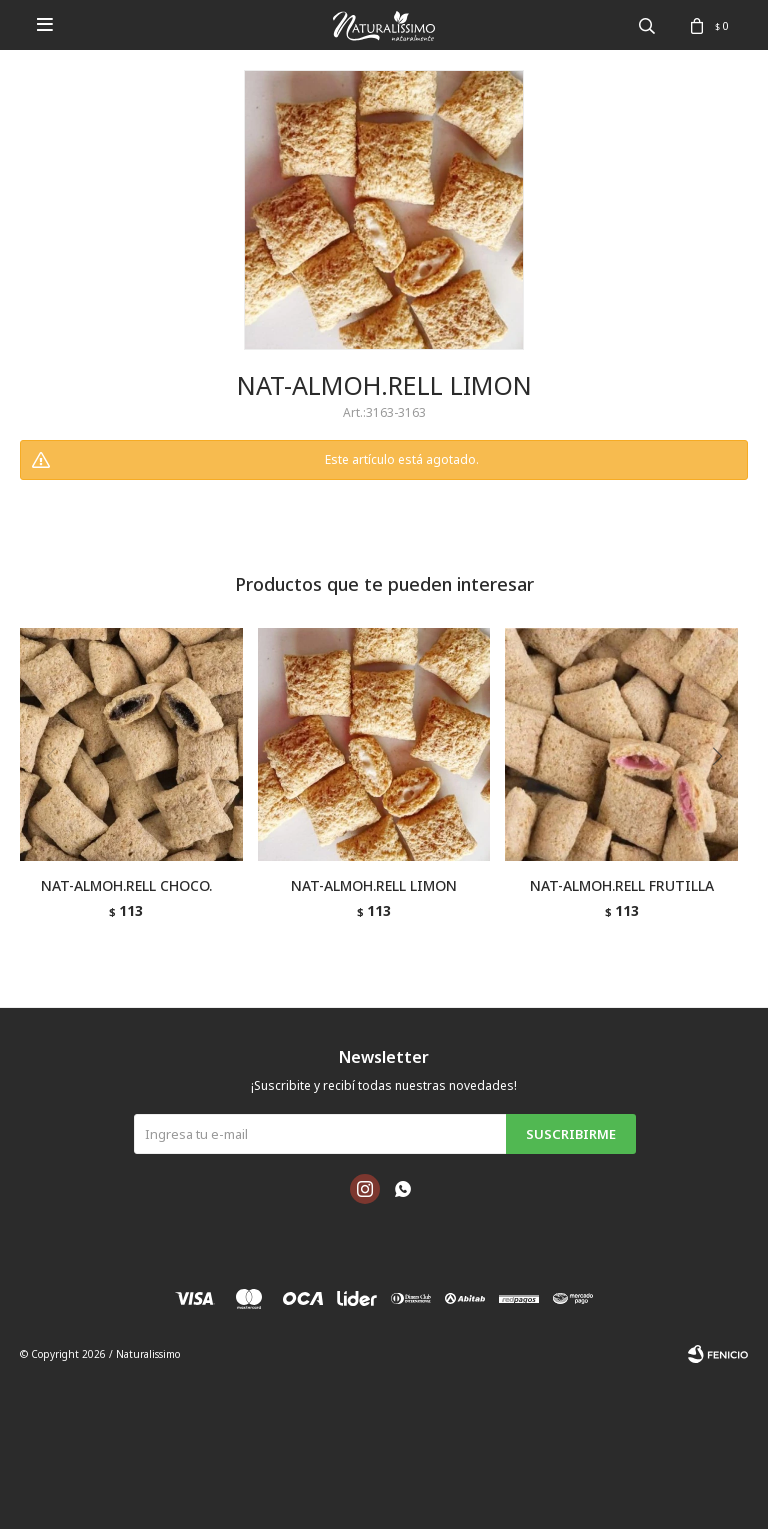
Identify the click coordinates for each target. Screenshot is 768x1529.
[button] (724, 797)
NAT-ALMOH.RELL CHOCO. (126, 885)
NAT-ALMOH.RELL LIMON (374, 885)
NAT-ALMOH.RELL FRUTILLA (622, 885)
